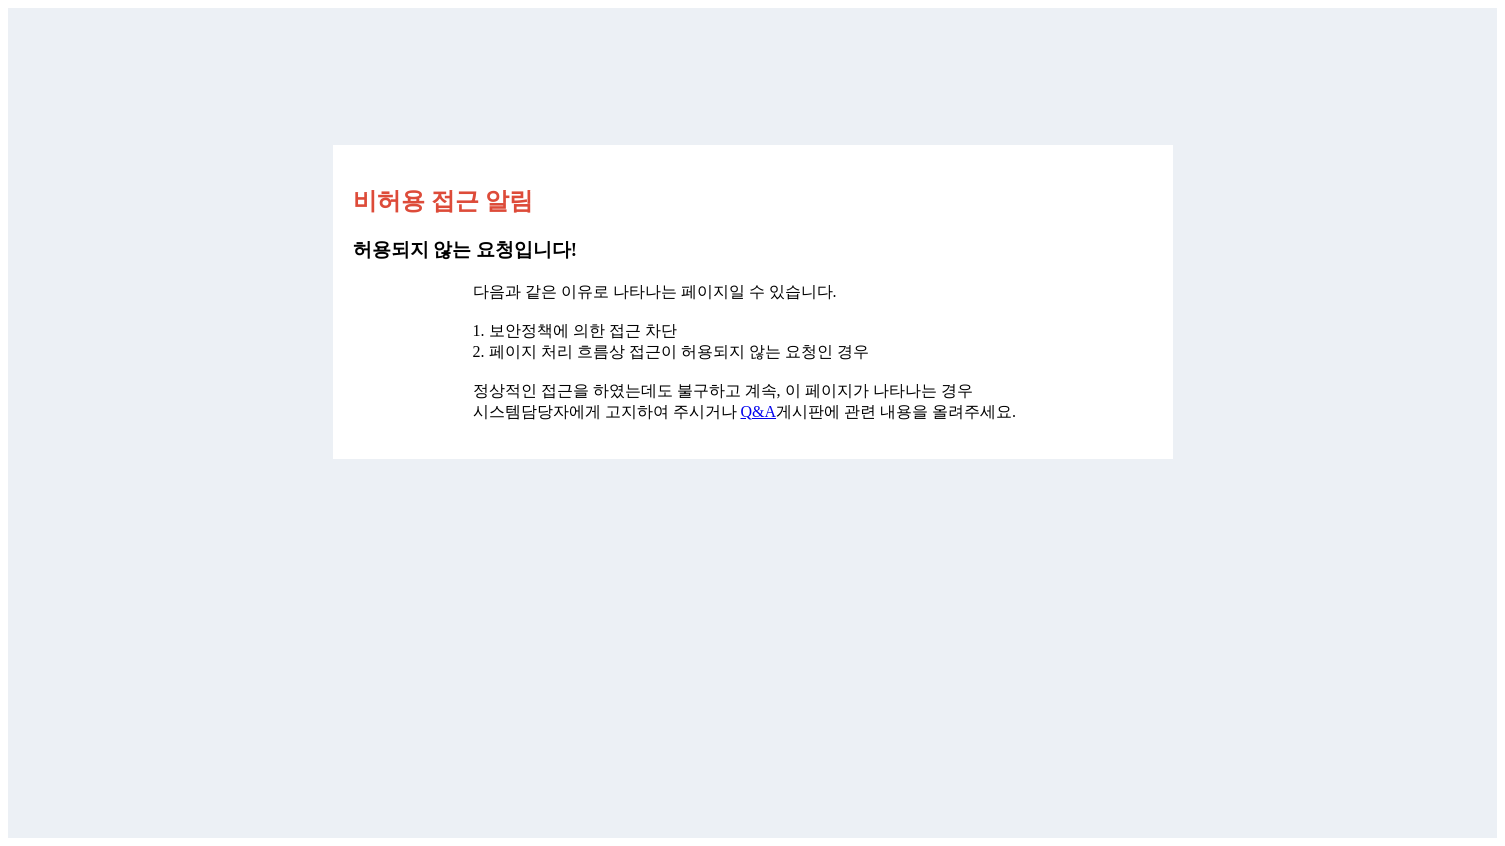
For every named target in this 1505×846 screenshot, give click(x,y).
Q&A (759, 411)
